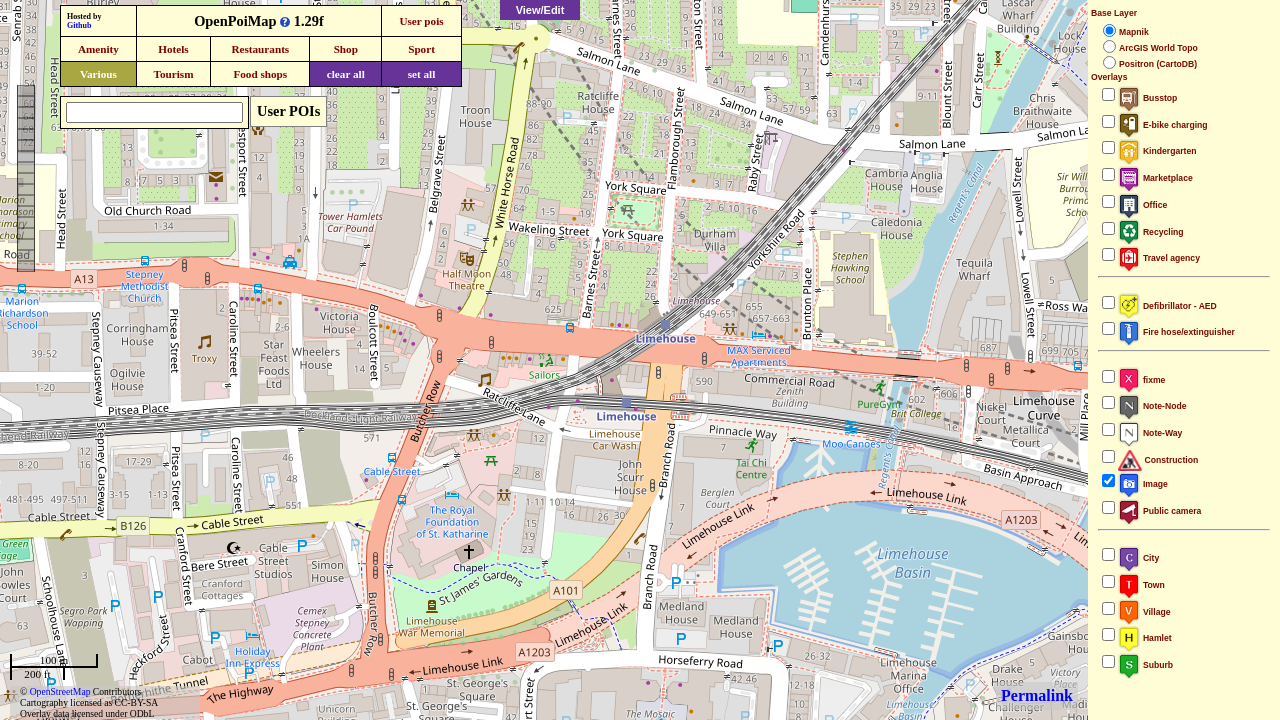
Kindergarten (1157, 151)
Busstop (1147, 98)
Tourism (173, 74)
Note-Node (1152, 406)
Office (1142, 205)
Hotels (173, 49)
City (1138, 558)
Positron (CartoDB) (1158, 64)
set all (422, 74)
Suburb (1145, 665)
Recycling (1151, 232)
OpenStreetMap (60, 691)
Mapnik (1134, 32)
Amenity (98, 49)
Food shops (260, 74)
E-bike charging (1163, 125)
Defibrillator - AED (1167, 306)
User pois (421, 21)
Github (79, 25)
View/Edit (540, 10)
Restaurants (260, 49)
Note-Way (1150, 433)
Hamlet (1145, 638)
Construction (1158, 460)
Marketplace (1155, 178)
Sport (421, 49)
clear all (346, 74)
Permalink (1037, 695)
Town (1141, 585)
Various (98, 74)
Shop (346, 49)
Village (1144, 612)
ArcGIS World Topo (1158, 48)
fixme (1141, 380)
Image (1143, 484)
